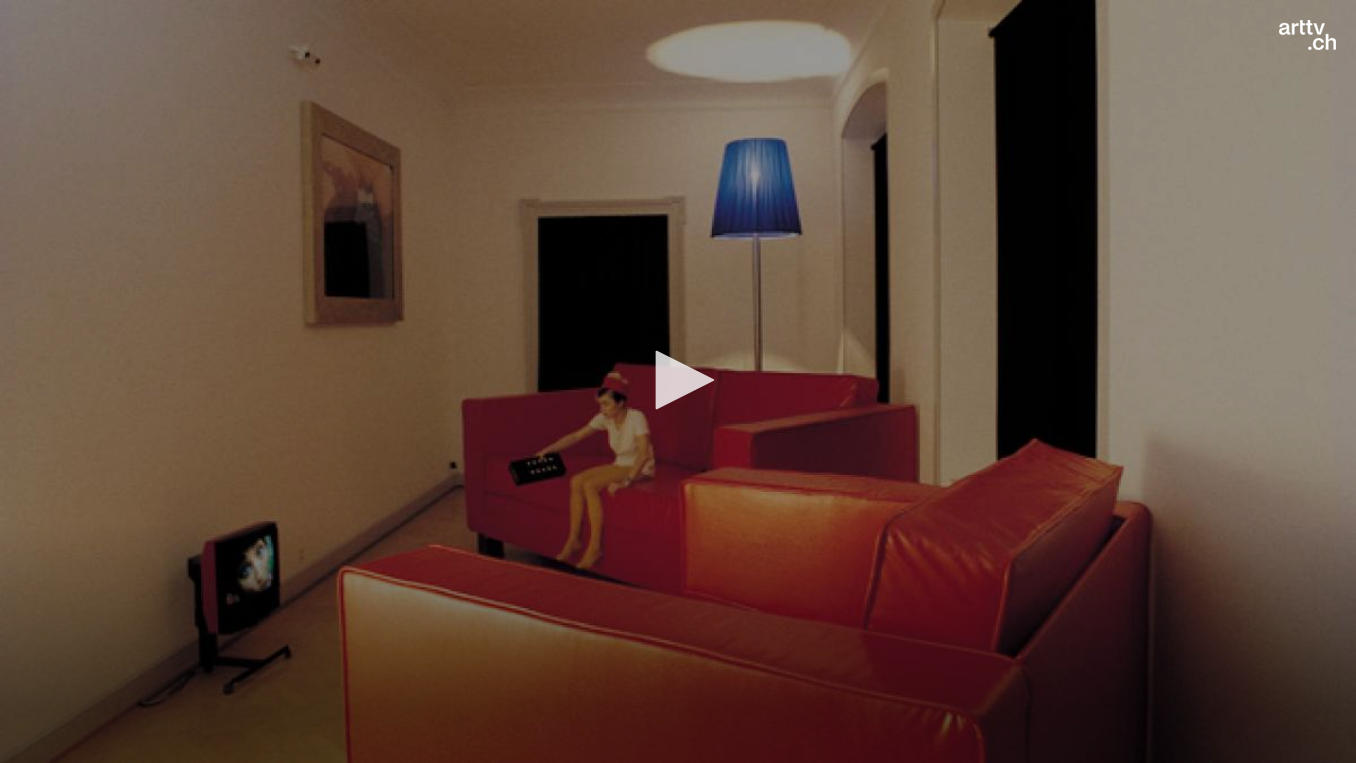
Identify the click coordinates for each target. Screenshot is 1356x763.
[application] (678, 381)
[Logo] (1307, 35)
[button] (678, 380)
